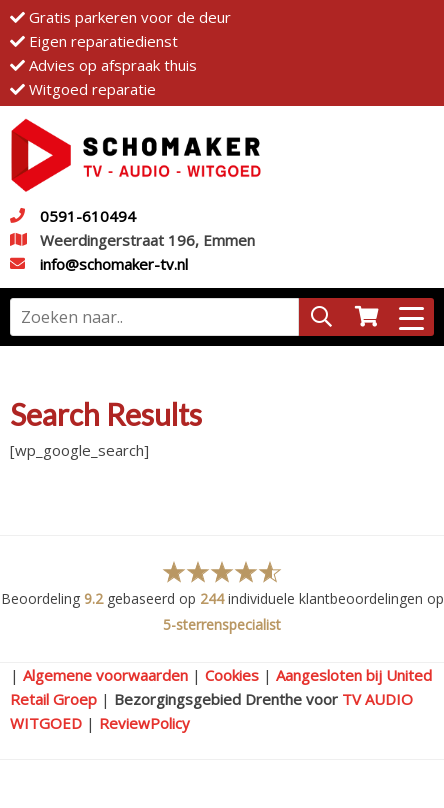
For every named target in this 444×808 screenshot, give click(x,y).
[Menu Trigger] (411, 317)
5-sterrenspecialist (222, 624)
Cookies (232, 675)
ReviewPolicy (144, 723)
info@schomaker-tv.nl (114, 264)
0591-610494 (88, 216)
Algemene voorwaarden (105, 675)
